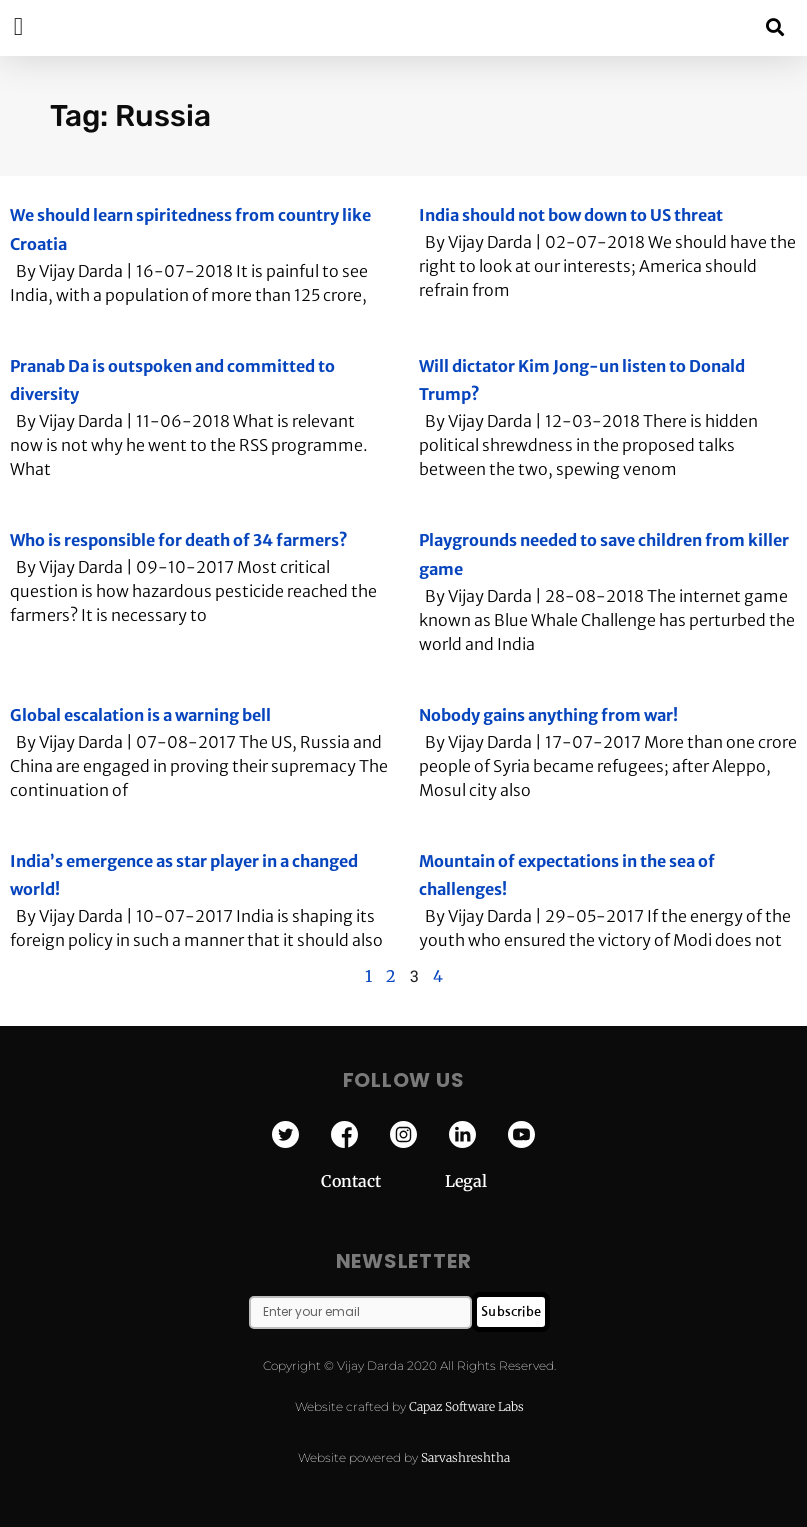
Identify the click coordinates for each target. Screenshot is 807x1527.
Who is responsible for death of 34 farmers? (179, 540)
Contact (383, 1181)
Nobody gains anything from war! (548, 715)
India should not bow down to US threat (571, 215)
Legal (466, 1181)
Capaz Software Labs (466, 1406)
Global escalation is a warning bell (140, 715)
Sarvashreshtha (465, 1457)
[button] (775, 26)
